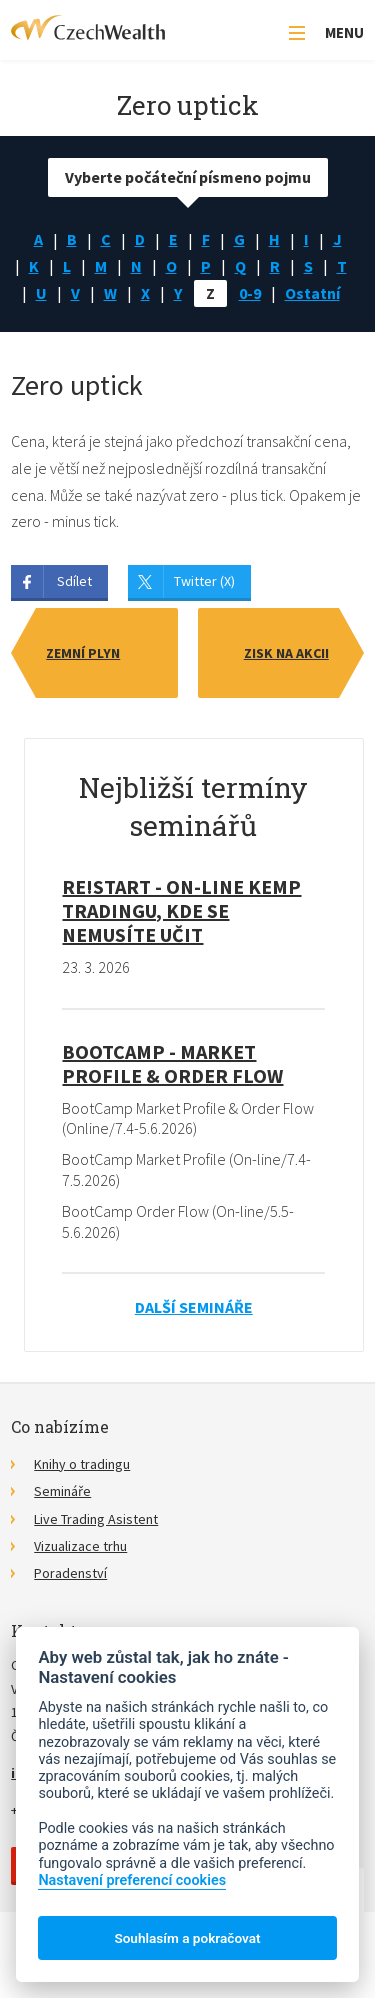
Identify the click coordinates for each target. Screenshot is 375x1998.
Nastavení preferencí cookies (132, 1880)
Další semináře (194, 1307)
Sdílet (74, 581)
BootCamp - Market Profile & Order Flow (172, 1063)
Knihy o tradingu (82, 1464)
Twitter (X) (204, 581)
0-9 (250, 293)
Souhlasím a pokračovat (187, 1938)
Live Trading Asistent (96, 1519)
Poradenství (70, 1573)
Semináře (62, 1491)
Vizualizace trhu (80, 1546)
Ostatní (312, 293)
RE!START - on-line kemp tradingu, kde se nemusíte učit (181, 910)
